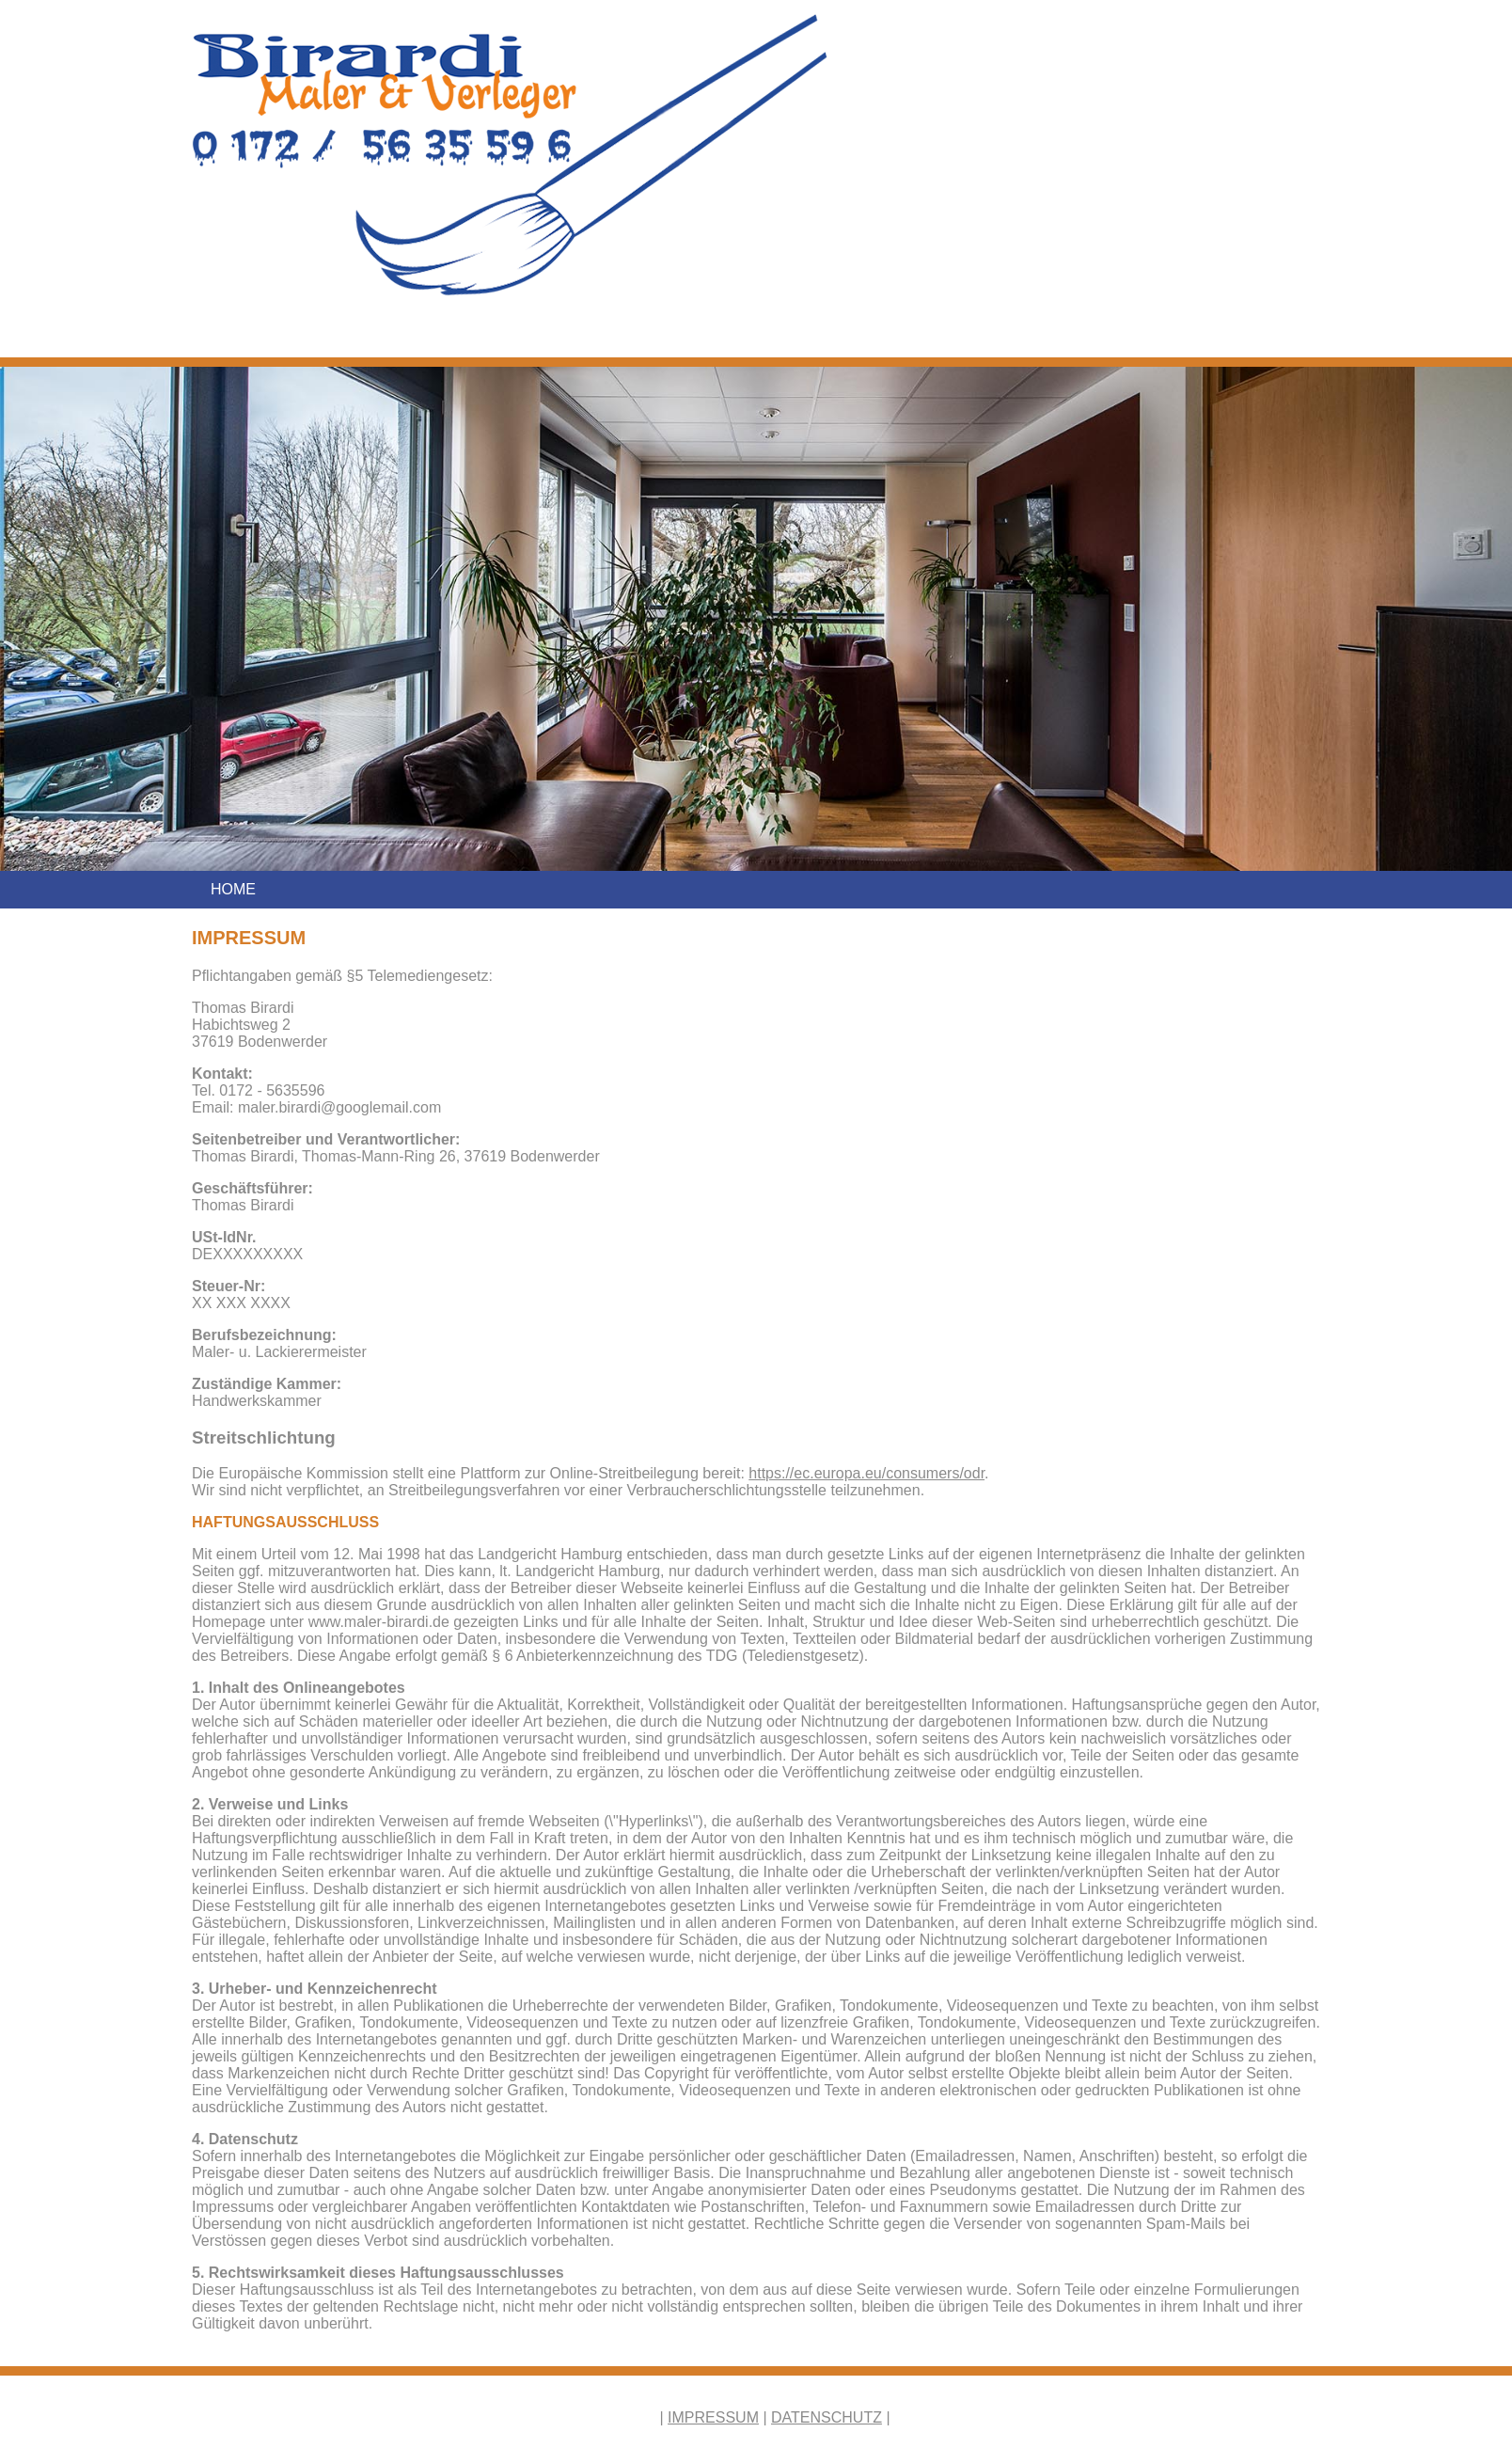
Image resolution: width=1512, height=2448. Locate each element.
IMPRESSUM (713, 2417)
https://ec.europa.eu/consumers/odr (866, 1473)
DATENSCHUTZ (826, 2417)
